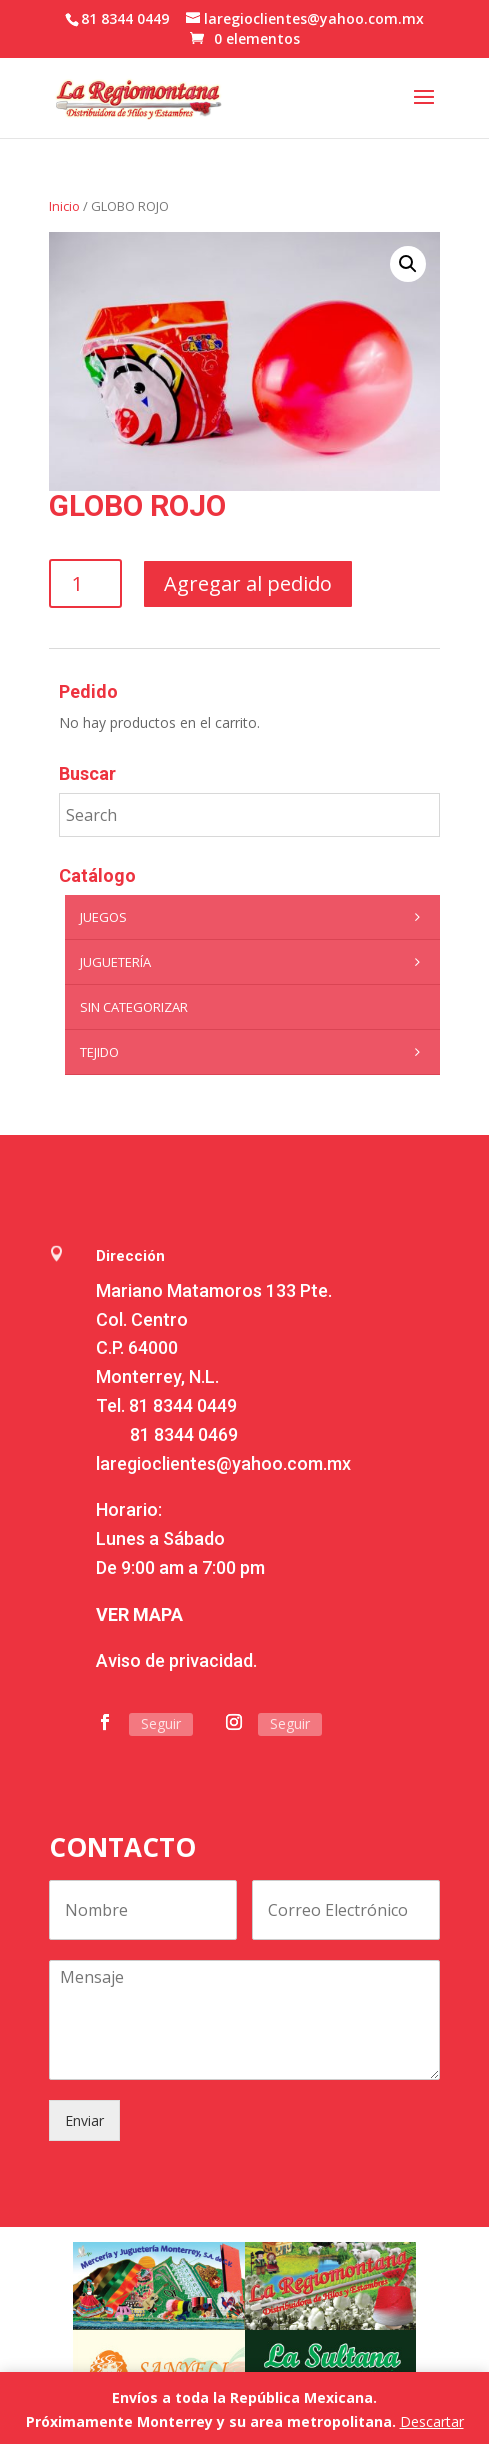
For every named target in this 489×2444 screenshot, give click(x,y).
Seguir (161, 1723)
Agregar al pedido (248, 583)
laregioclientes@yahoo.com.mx (223, 1463)
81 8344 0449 (183, 1405)
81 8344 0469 (184, 1434)
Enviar (84, 2120)
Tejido (255, 1052)
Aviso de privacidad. (176, 1660)
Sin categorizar (134, 1007)
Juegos (255, 917)
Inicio (64, 206)
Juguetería (255, 962)
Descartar (432, 2421)
